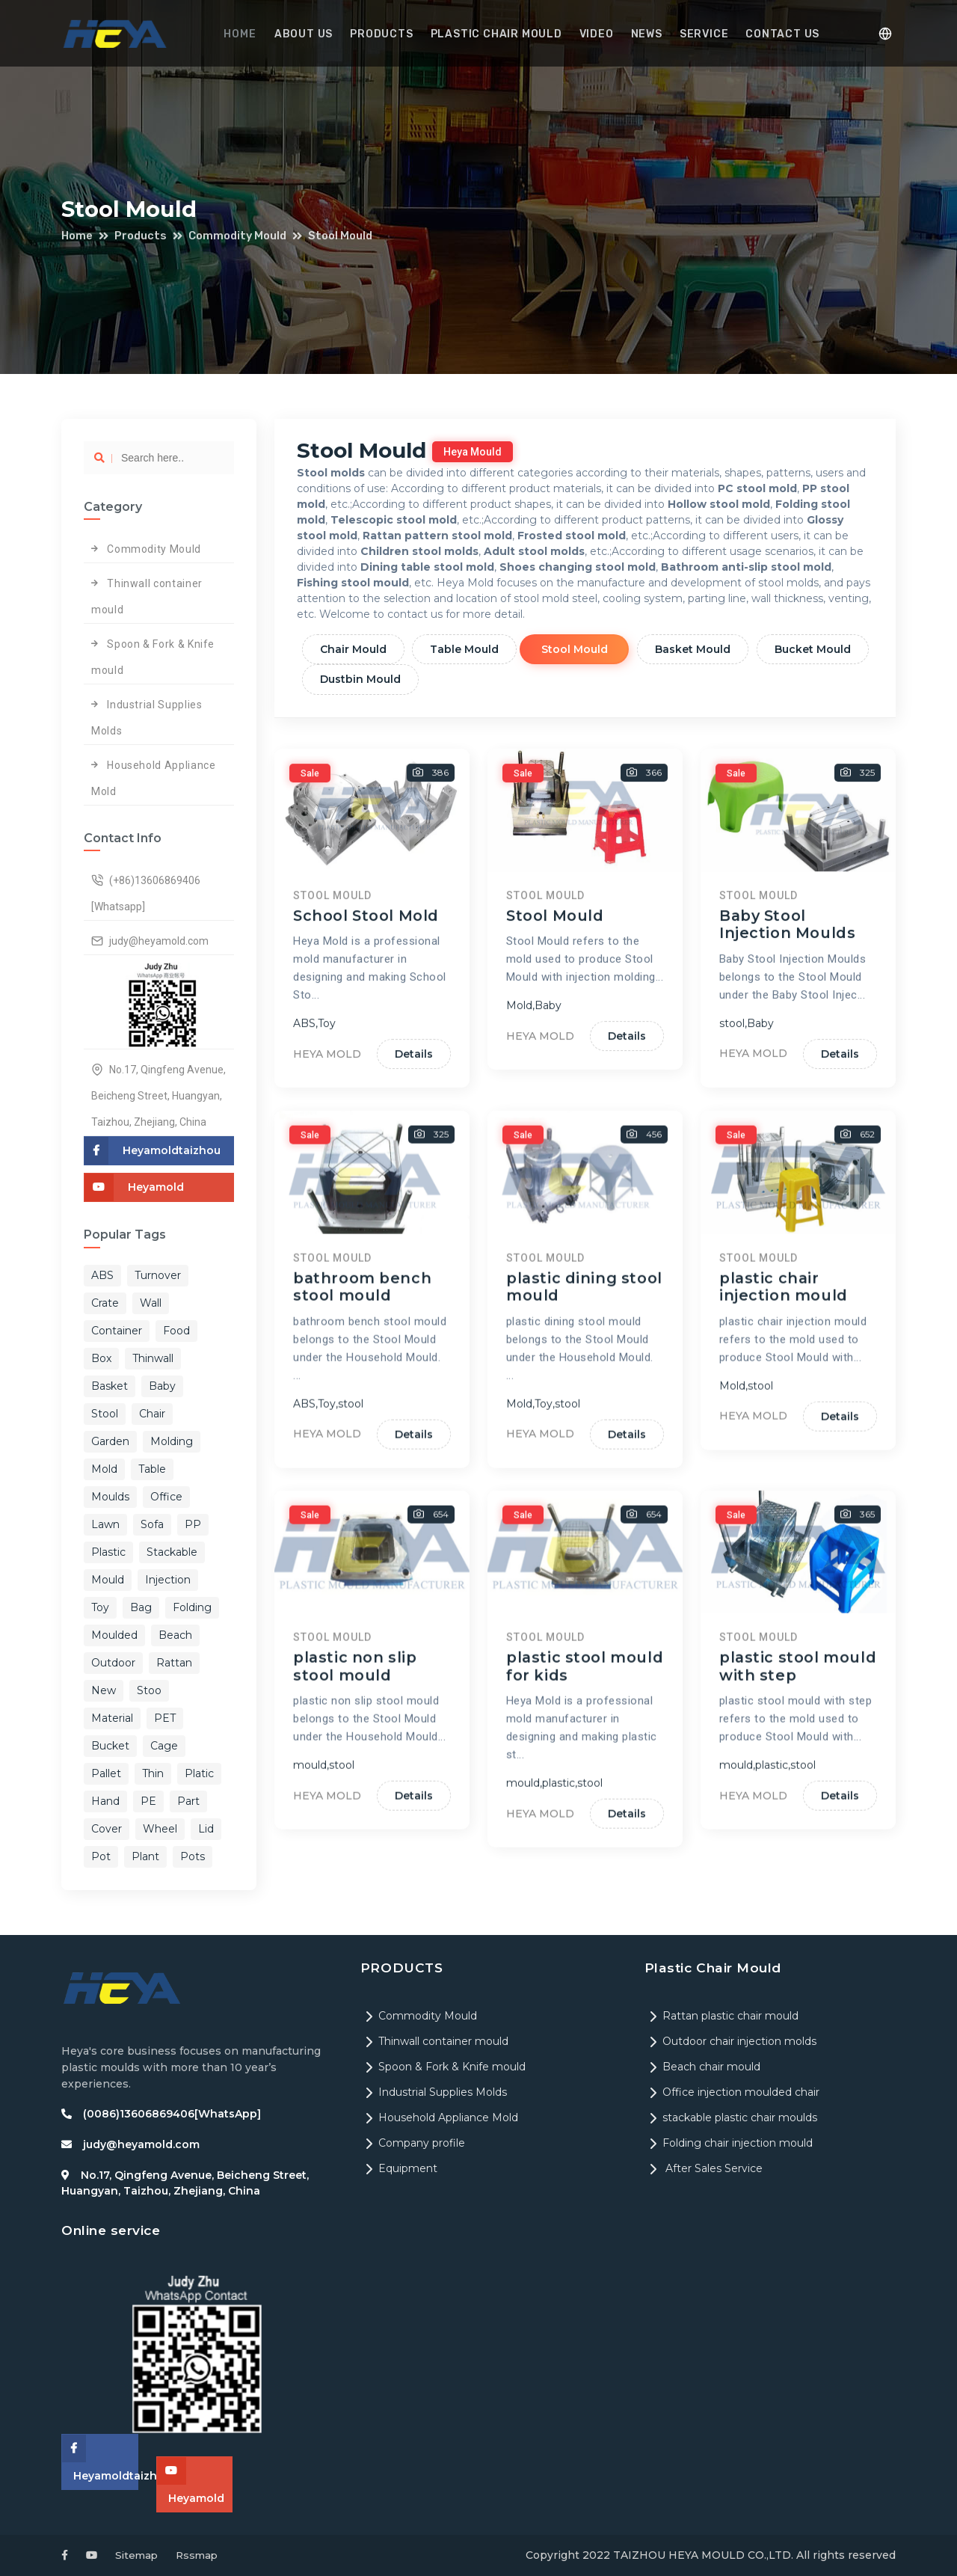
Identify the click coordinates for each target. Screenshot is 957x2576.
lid (206, 1829)
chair (152, 1413)
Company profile (412, 2143)
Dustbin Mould (486, 679)
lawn (105, 1524)
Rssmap (201, 2555)
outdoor (113, 1662)
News (642, 34)
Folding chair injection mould (728, 2143)
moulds (110, 1496)
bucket (110, 1745)
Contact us (774, 34)
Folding (192, 1607)
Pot (101, 1856)
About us (308, 34)
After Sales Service (703, 2168)
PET (165, 1718)
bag (141, 1607)
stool (104, 1413)
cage (164, 1745)
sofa (152, 1524)
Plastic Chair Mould (496, 34)
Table (152, 1469)
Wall (150, 1303)
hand (105, 1801)
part (188, 1801)
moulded (114, 1635)
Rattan (174, 1662)
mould (107, 1579)
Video (594, 34)
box (101, 1358)
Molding (171, 1441)
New (103, 1690)
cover (106, 1829)
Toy (100, 1607)
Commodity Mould (242, 235)
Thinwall (152, 1358)
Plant (145, 1856)
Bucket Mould (360, 679)
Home (247, 34)
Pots (192, 1856)
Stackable (172, 1552)
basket (109, 1386)
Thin (153, 1773)
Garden (110, 1441)
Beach (175, 1635)
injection (168, 1579)
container (116, 1330)
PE (148, 1801)
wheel (160, 1829)
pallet (106, 1773)
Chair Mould (355, 649)
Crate (105, 1303)
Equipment (398, 2168)
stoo (149, 1690)
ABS (102, 1275)
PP (193, 1524)
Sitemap (138, 2555)
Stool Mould (349, 235)
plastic (108, 1552)
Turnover (158, 1275)
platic (199, 1773)
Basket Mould (708, 649)
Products (383, 34)
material (112, 1718)
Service (697, 34)
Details (412, 1333)
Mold (104, 1469)
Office (166, 1496)
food (176, 1330)
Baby (162, 1386)
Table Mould (471, 649)
